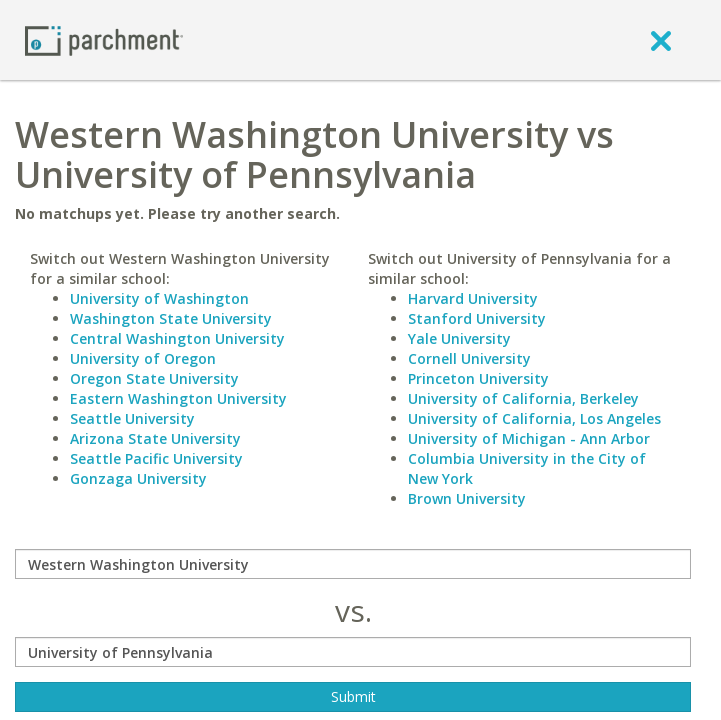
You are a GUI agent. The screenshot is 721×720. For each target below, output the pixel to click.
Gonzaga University (138, 478)
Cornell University (469, 358)
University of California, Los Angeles (534, 418)
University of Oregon (143, 358)
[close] (661, 40)
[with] (353, 652)
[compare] (353, 564)
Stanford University (477, 318)
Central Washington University (177, 338)
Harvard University (473, 298)
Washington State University (171, 318)
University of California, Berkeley (523, 398)
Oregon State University (154, 378)
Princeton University (478, 378)
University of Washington (159, 298)
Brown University (467, 498)
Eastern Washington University (178, 398)
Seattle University (132, 418)
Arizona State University (155, 438)
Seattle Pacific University (156, 458)
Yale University (459, 338)
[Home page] (104, 39)
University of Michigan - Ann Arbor (529, 438)
